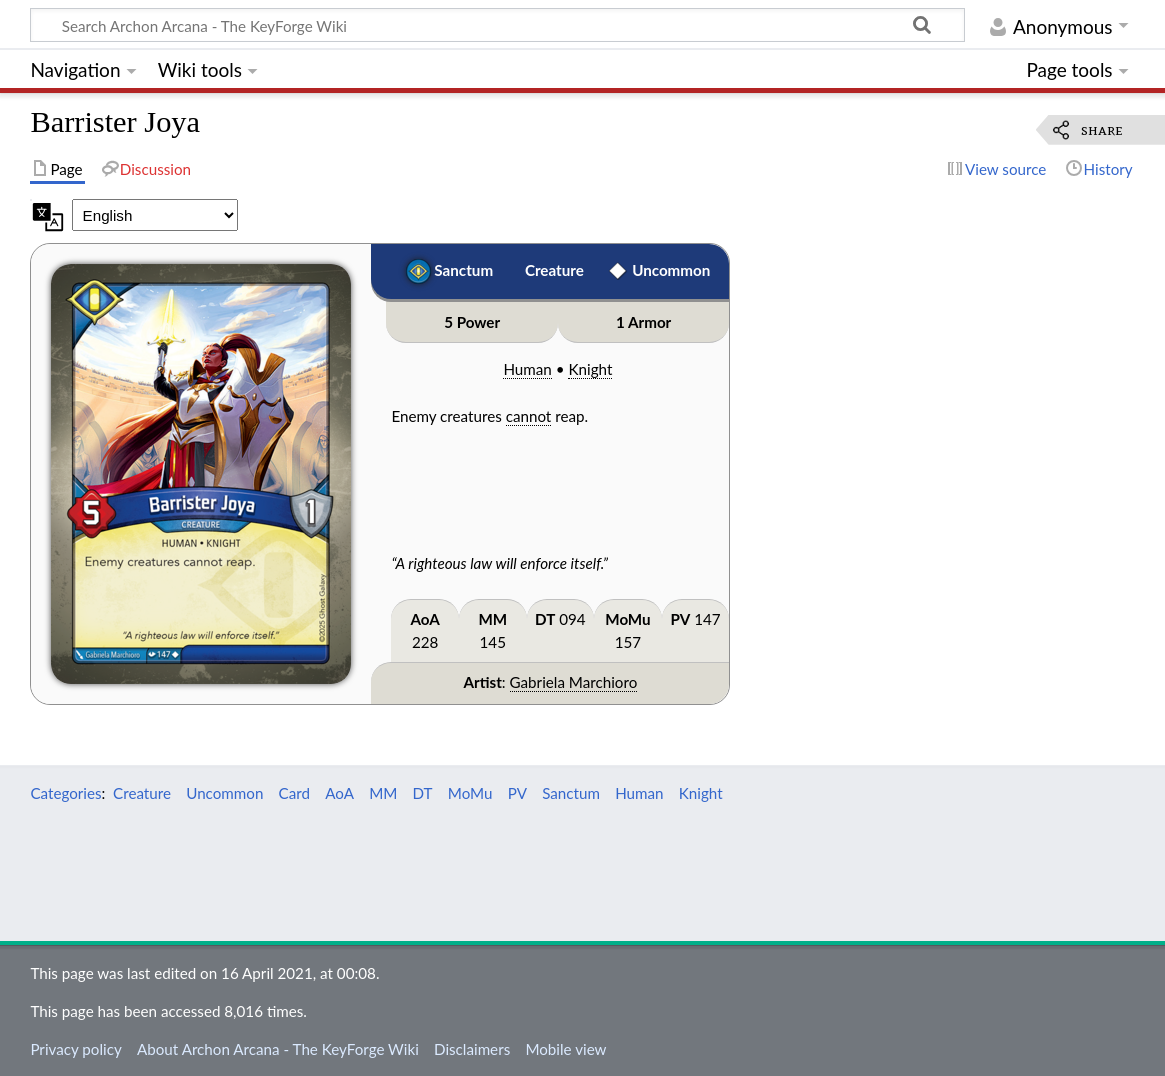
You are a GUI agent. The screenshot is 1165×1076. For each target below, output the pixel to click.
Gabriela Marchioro (574, 682)
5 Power (472, 322)
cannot (529, 416)
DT (545, 619)
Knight (590, 369)
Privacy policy (75, 1049)
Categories (65, 793)
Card (294, 793)
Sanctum (463, 270)
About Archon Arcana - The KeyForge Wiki (278, 1049)
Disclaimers (472, 1049)
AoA (424, 619)
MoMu (627, 619)
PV (681, 619)
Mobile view (565, 1049)
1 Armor (643, 322)
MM (492, 619)
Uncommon (671, 270)
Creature (554, 270)
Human (527, 369)
